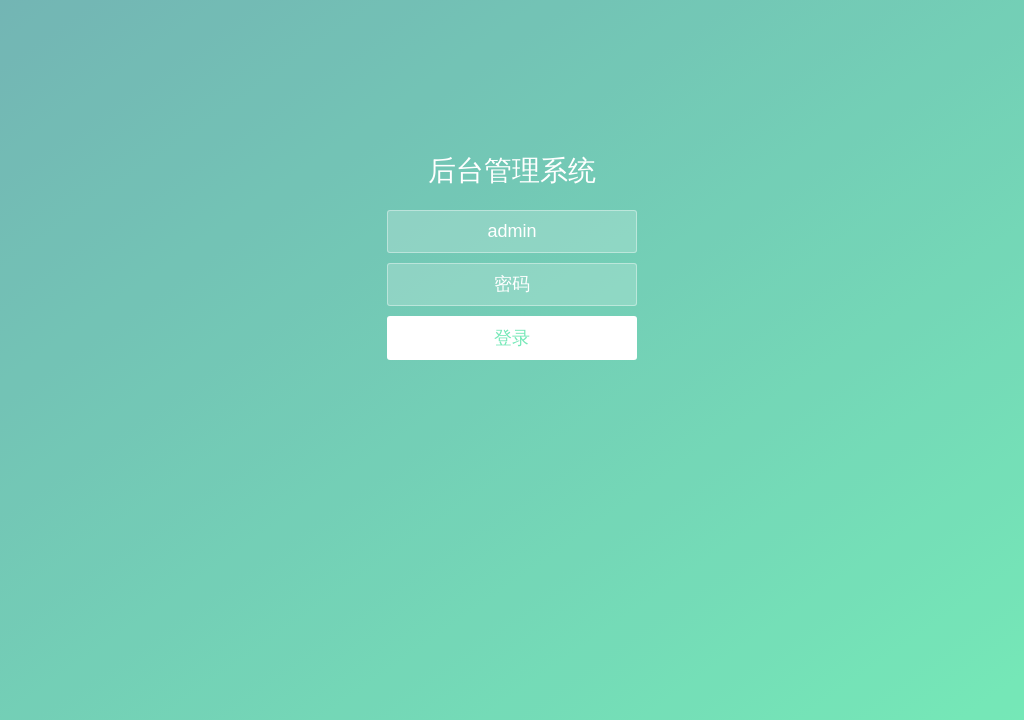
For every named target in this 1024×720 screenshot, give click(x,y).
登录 (512, 338)
